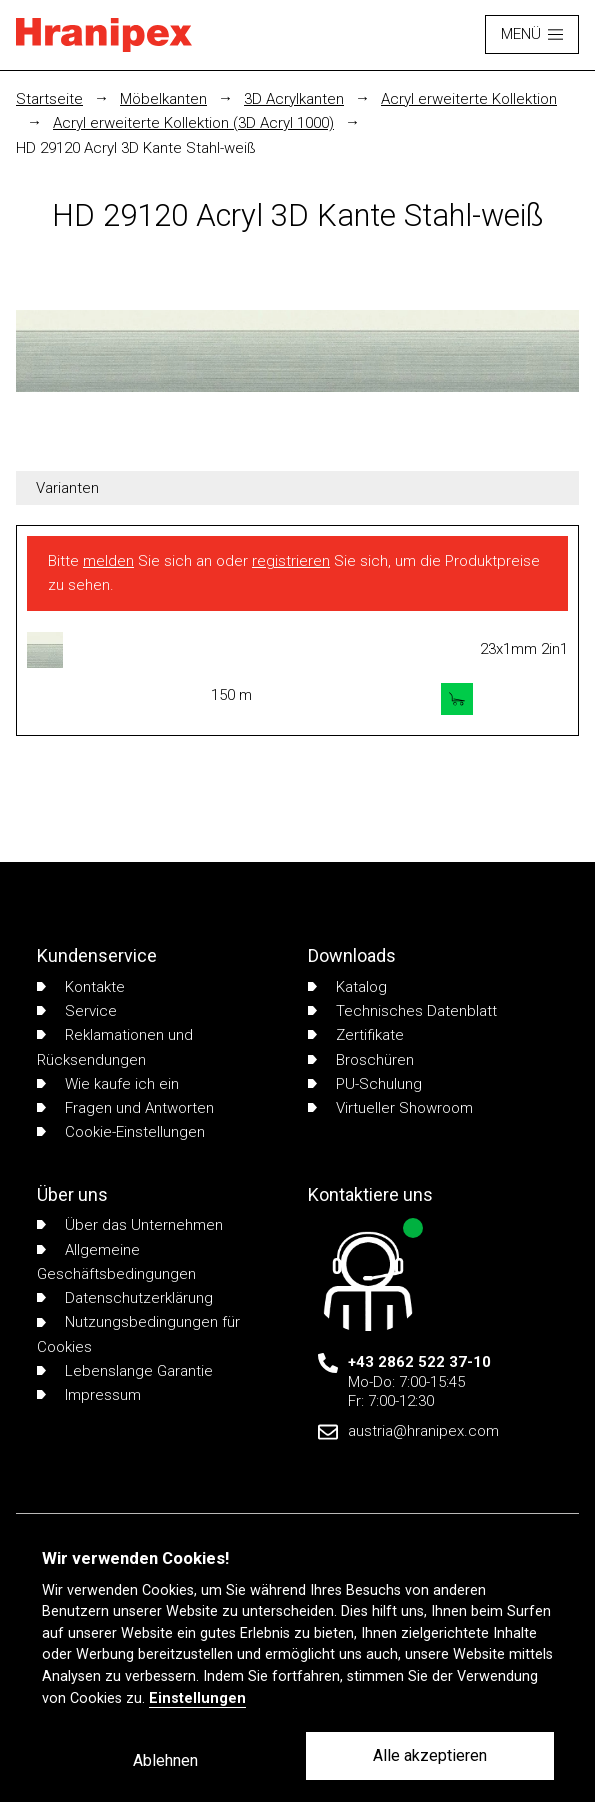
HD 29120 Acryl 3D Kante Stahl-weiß (136, 148)
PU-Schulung (365, 1084)
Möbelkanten (163, 99)
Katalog (347, 987)
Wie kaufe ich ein (108, 1084)
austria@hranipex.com (423, 1431)
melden (108, 561)
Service (77, 1011)
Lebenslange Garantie (125, 1371)
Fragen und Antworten (125, 1108)
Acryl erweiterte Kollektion (469, 99)
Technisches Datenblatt (402, 1011)
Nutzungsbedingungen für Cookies (138, 1334)
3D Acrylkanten (294, 99)
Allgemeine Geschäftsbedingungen (116, 1262)
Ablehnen (165, 1760)
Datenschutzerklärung (125, 1298)
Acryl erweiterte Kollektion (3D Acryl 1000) (193, 123)
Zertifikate (356, 1035)
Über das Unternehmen (130, 1225)
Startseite (49, 99)
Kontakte (81, 987)
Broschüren (361, 1060)
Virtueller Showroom (390, 1108)
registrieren (291, 561)
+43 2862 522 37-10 (419, 1362)
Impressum (89, 1395)
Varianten (67, 488)
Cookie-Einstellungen (121, 1132)
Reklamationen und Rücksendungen (115, 1047)
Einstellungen (197, 1698)
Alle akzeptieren (430, 1755)
